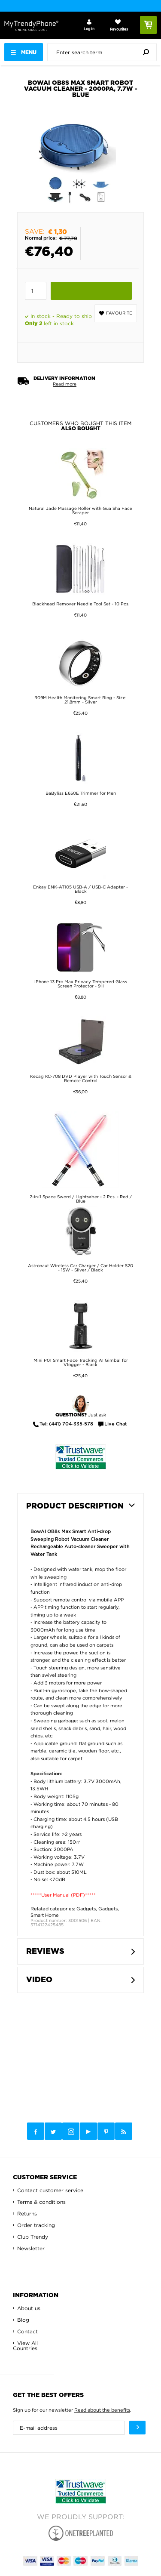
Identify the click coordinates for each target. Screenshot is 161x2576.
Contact (27, 2331)
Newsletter (31, 2248)
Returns (27, 2213)
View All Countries (25, 2345)
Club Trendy (32, 2237)
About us (28, 2308)
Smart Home (44, 1915)
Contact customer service (50, 2190)
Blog (23, 2320)
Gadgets (86, 1908)
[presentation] (104, 52)
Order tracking (36, 2225)
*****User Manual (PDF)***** (63, 1894)
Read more (64, 384)
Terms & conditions (41, 2202)
